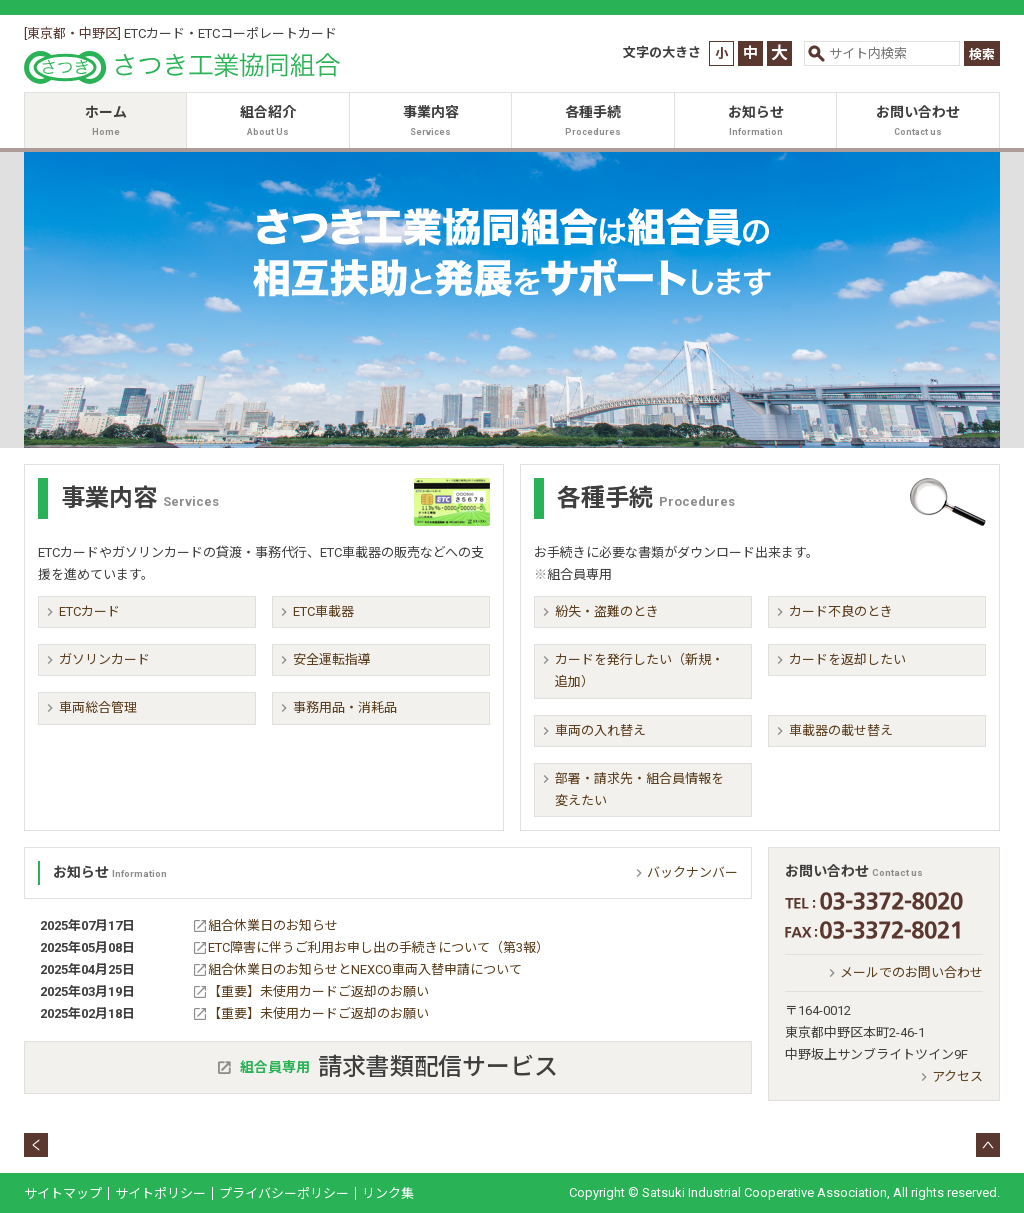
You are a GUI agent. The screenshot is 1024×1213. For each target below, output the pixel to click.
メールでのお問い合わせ (911, 972)
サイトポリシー (160, 1193)
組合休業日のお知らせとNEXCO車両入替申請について (365, 969)
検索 (982, 54)
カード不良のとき (841, 611)
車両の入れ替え (600, 730)
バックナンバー (692, 872)
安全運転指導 (332, 659)
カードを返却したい (847, 659)
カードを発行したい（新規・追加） (639, 670)
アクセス (957, 1076)
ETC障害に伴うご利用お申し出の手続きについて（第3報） (378, 947)
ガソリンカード (104, 659)
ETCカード (89, 611)
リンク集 (388, 1193)
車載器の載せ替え (841, 730)
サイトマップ (63, 1193)
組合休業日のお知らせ (273, 925)
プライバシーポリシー (284, 1193)
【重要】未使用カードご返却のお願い (318, 991)
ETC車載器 (323, 611)
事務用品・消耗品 (345, 707)
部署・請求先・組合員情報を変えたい (639, 789)
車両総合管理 (98, 707)
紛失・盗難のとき (607, 611)
